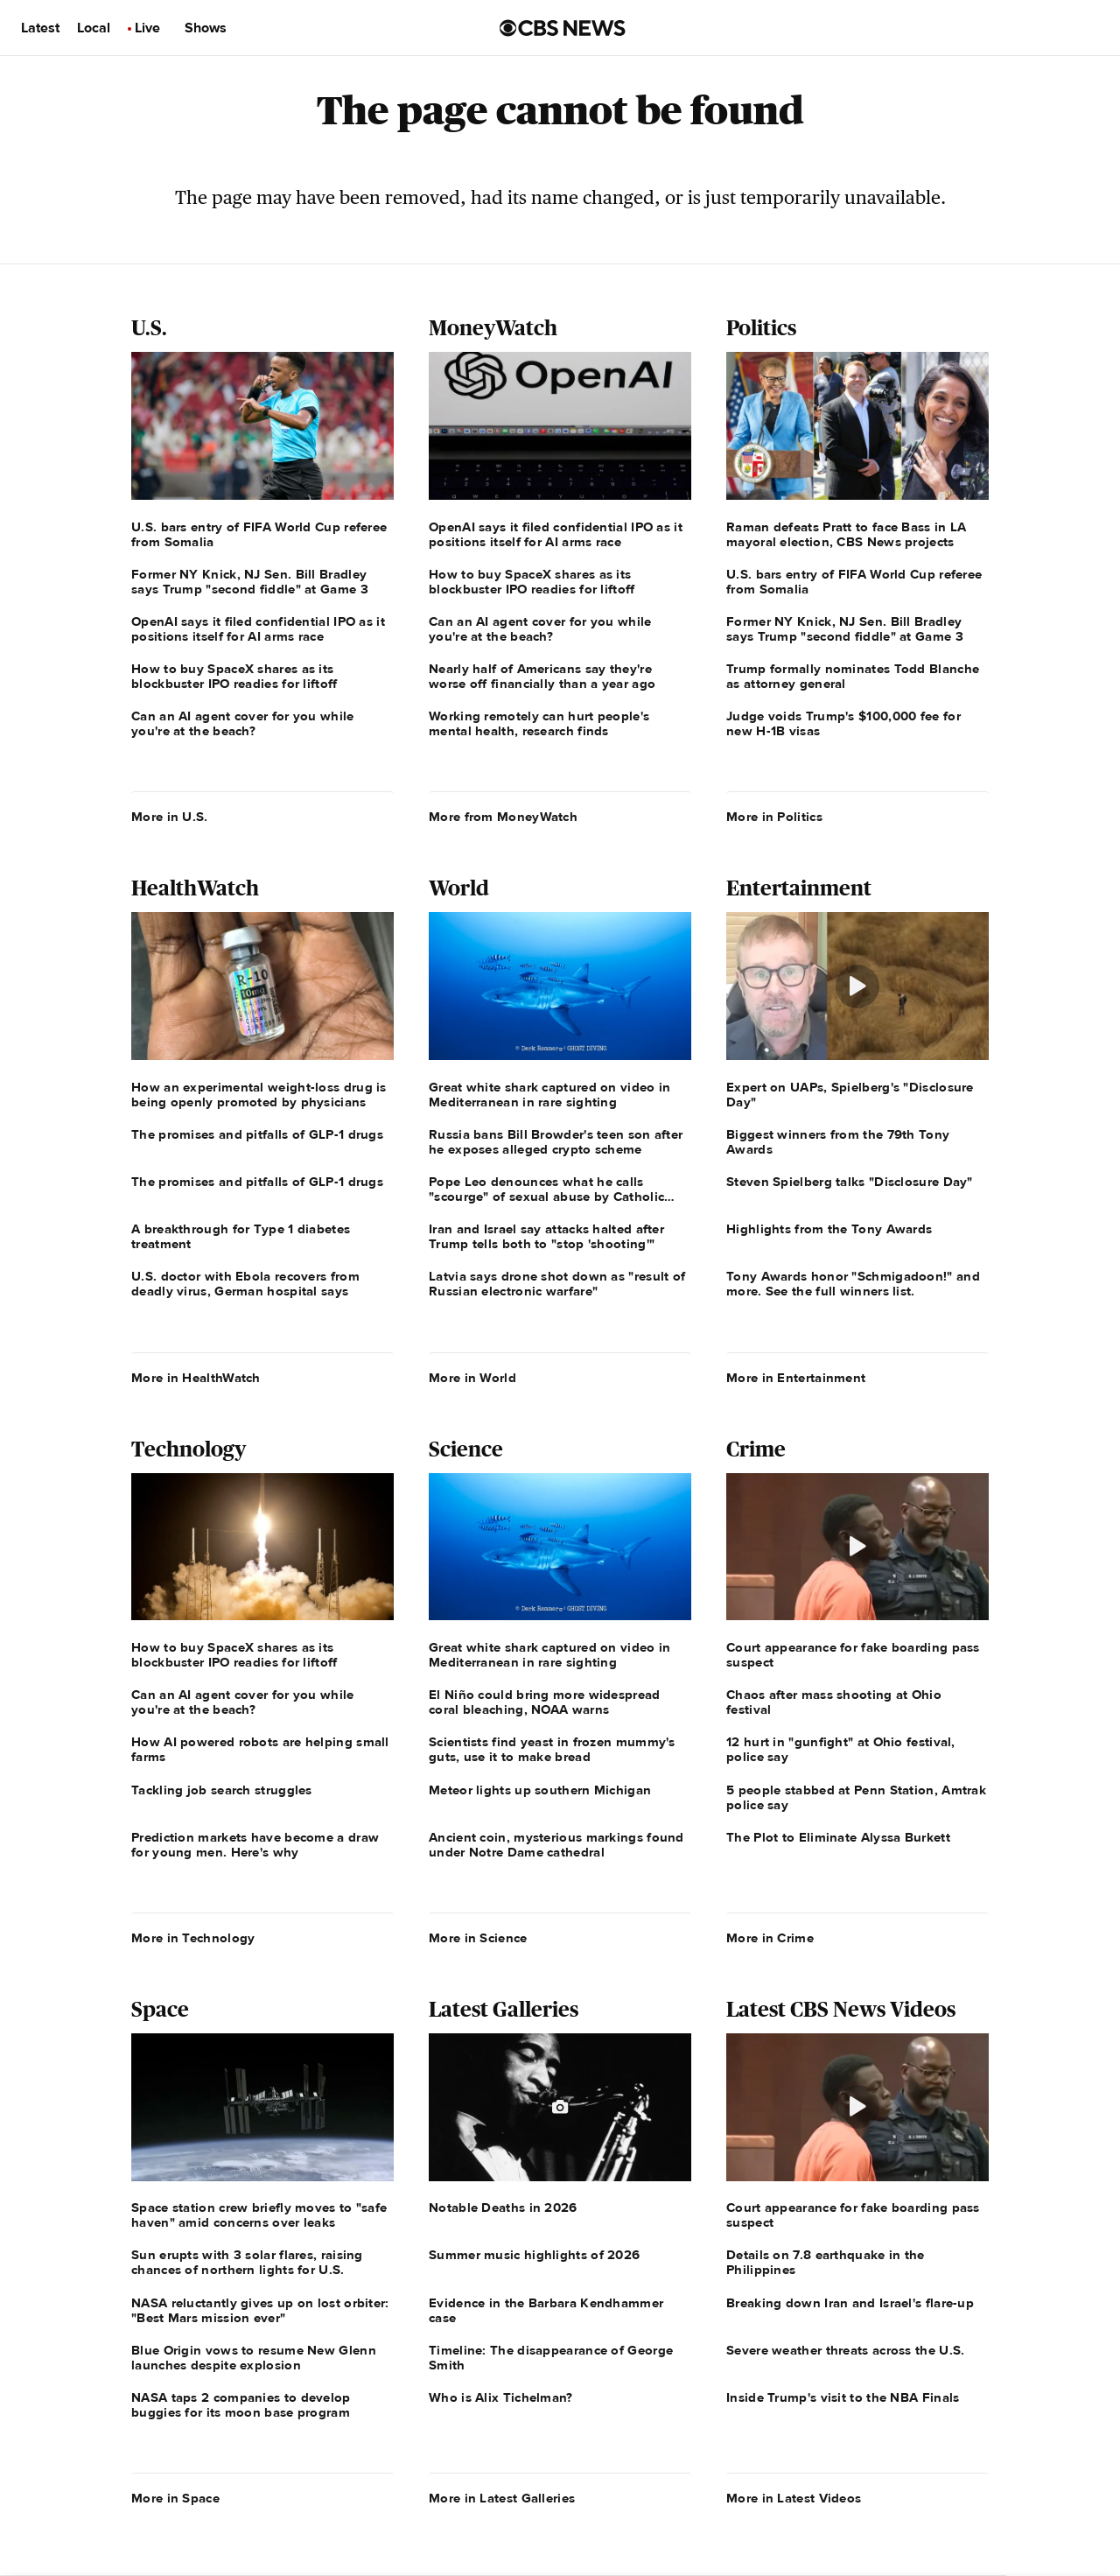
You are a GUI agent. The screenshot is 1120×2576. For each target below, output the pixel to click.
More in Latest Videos (793, 2498)
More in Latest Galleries (502, 2498)
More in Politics (774, 817)
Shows (206, 28)
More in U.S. (169, 817)
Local (93, 28)
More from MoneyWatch (503, 817)
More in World (472, 1378)
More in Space (175, 2498)
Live (147, 28)
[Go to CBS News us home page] (563, 28)
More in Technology (193, 1938)
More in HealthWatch (196, 1378)
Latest (40, 28)
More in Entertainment (795, 1378)
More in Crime (770, 1938)
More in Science (478, 1938)
